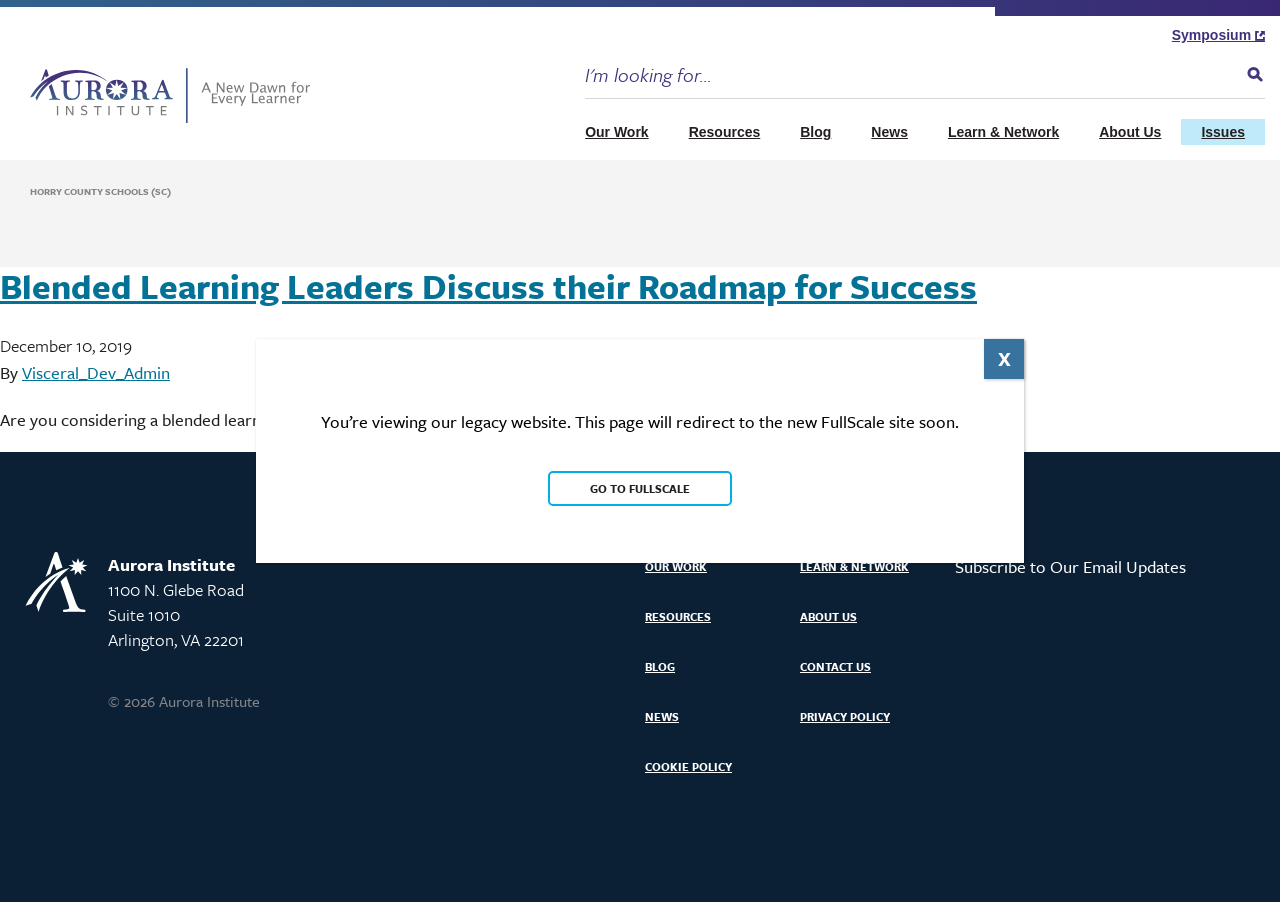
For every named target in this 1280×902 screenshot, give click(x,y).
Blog (815, 132)
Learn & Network (1003, 132)
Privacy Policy (845, 716)
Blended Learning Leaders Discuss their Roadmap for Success (488, 286)
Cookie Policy (688, 766)
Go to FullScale (640, 488)
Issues (1223, 132)
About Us (1130, 132)
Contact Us (835, 666)
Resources (725, 132)
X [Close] (1004, 358)
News (889, 132)
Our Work (617, 132)
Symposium (1218, 35)
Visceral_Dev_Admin (96, 372)
